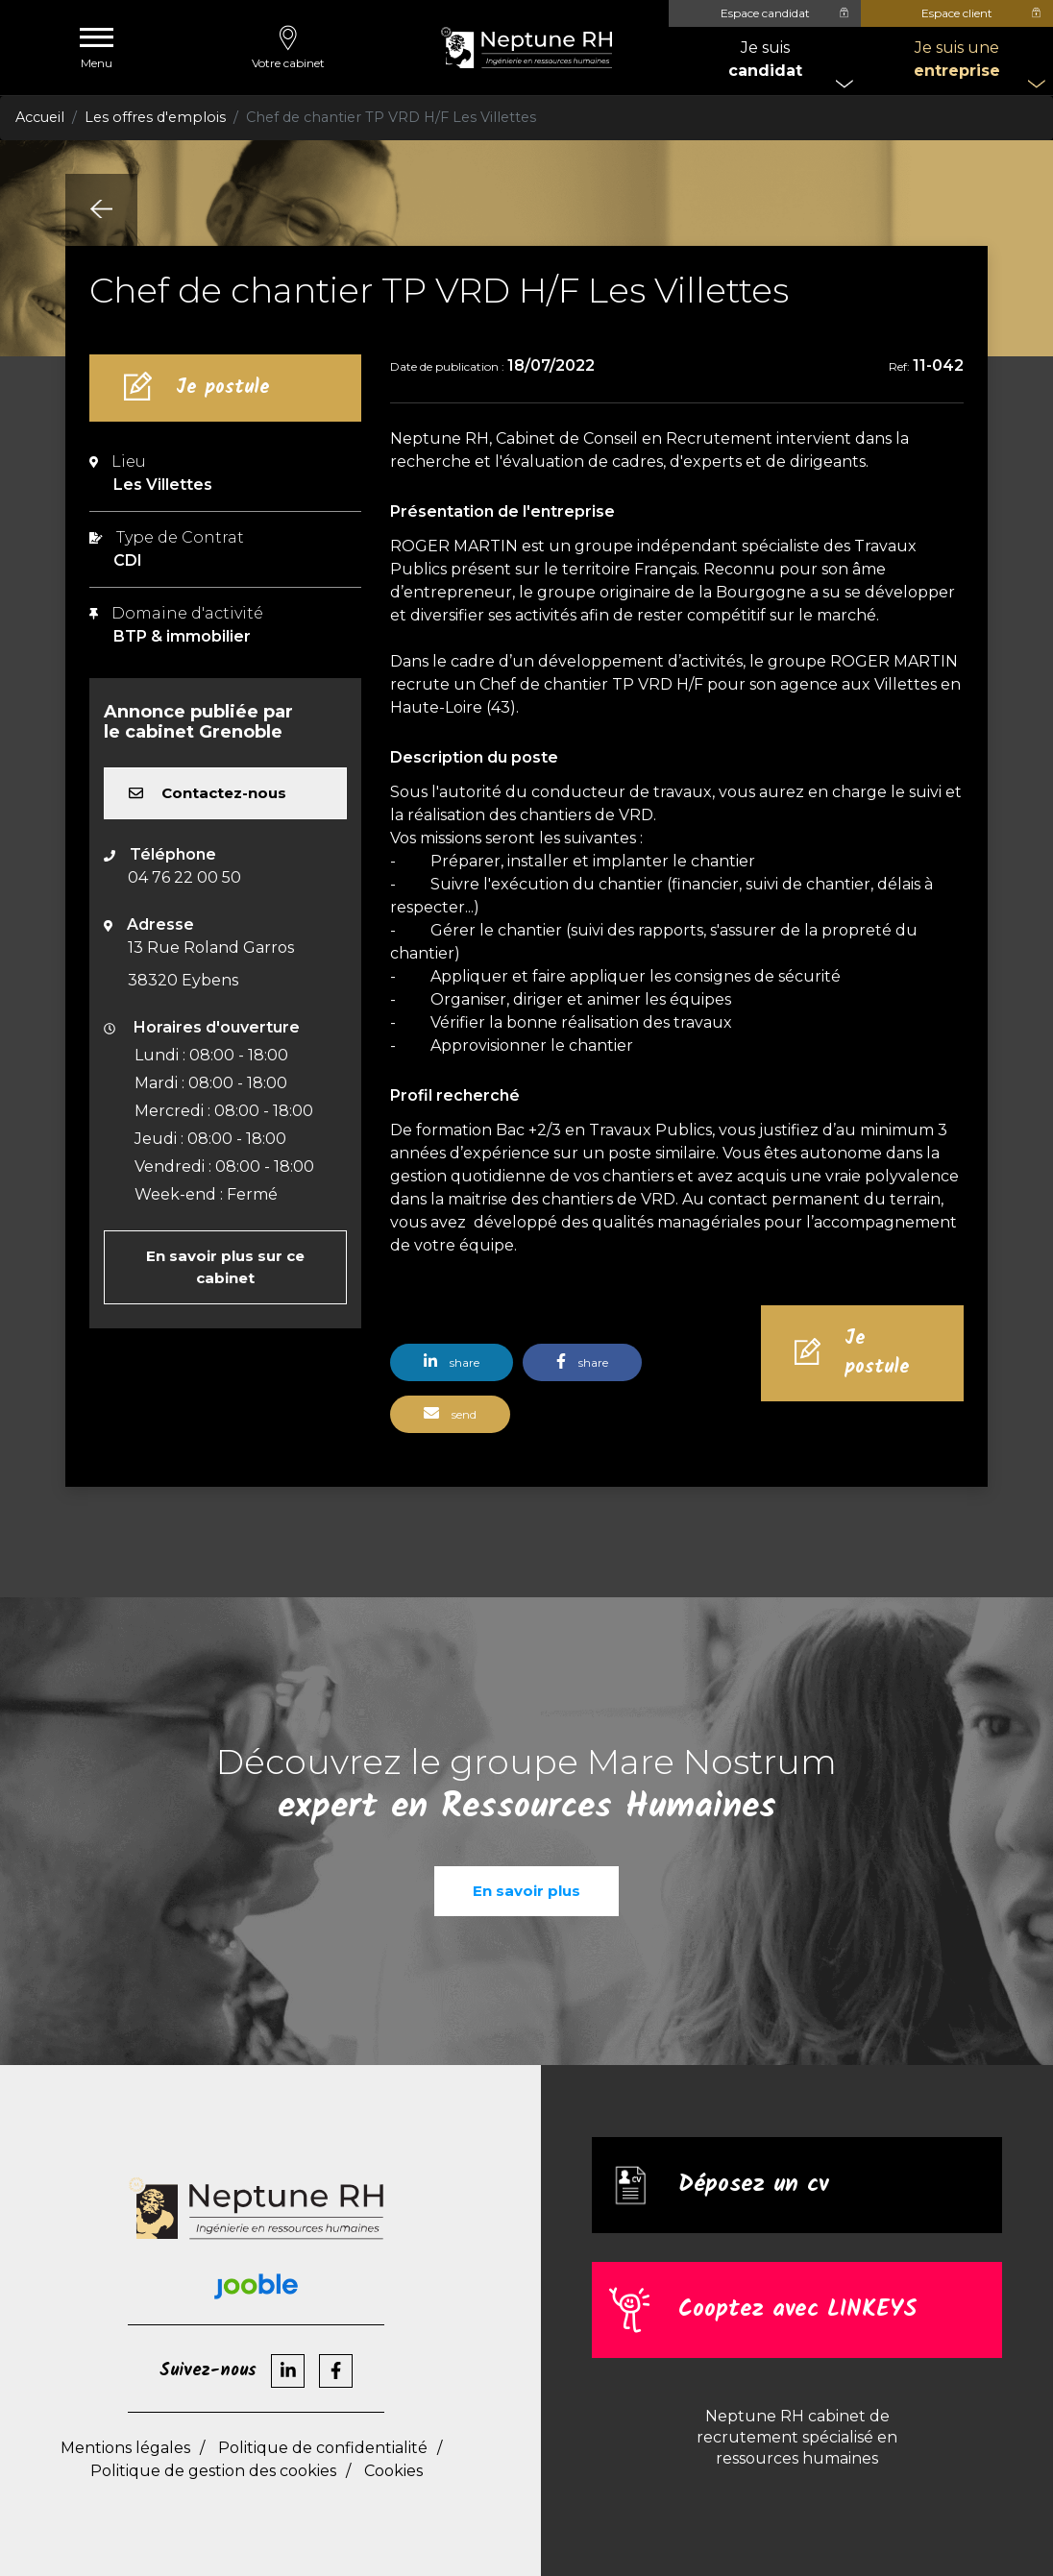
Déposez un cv (753, 2185)
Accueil (39, 117)
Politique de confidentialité (323, 2448)
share (451, 1361)
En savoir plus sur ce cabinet (225, 1267)
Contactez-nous (207, 793)
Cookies (393, 2471)
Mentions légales (125, 2448)
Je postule (223, 388)
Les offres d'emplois (155, 117)
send (450, 1413)
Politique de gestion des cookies (213, 2471)
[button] (456, 1370)
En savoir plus (526, 1891)
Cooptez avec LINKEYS (797, 2310)
